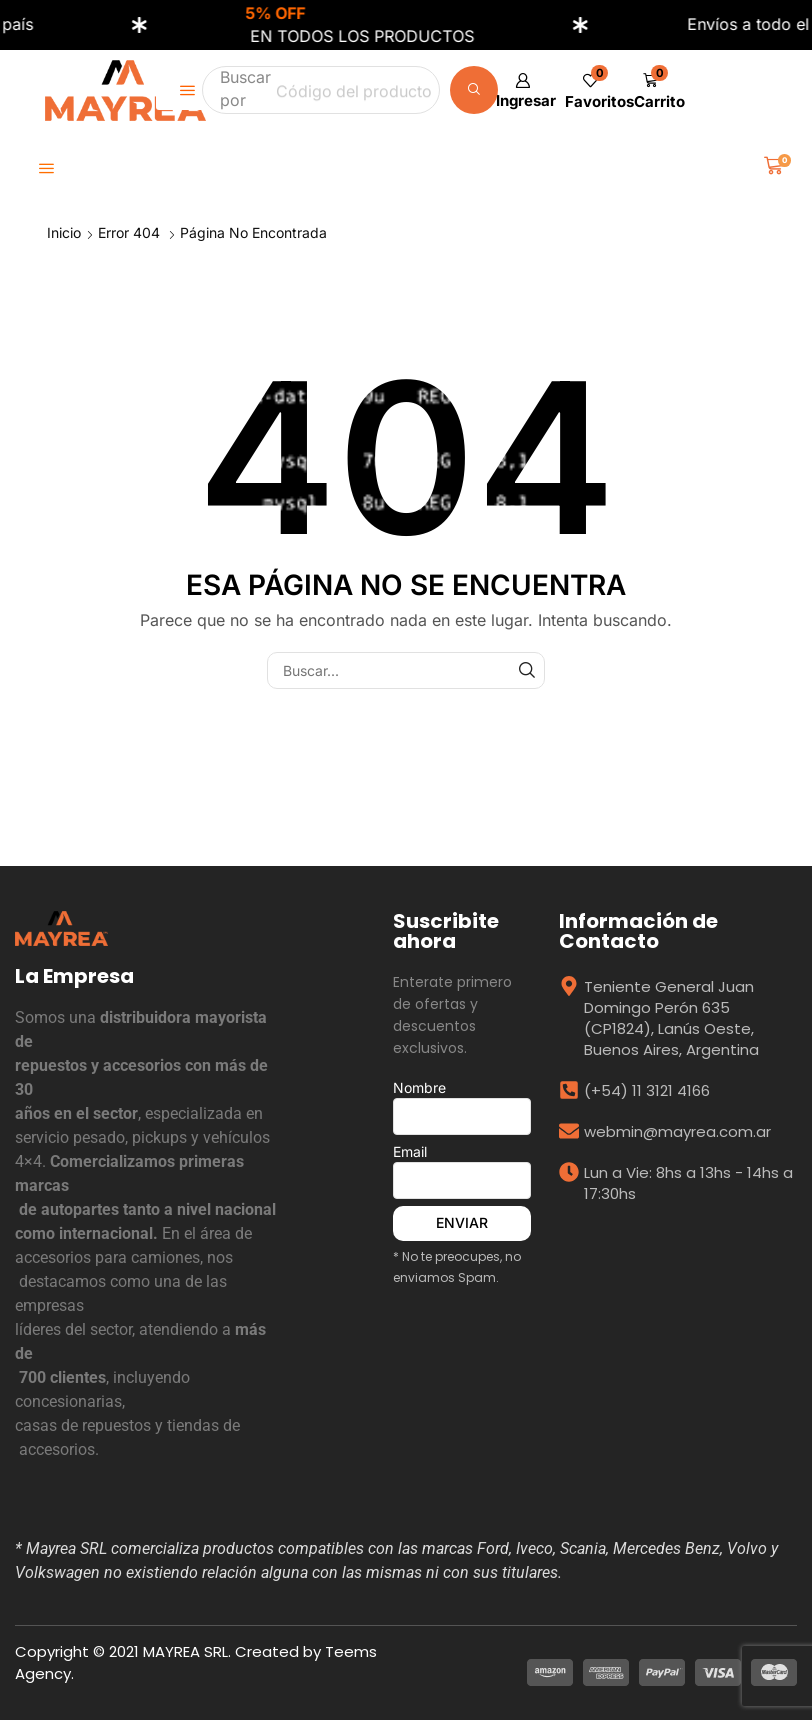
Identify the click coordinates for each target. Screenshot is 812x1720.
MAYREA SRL (185, 1651)
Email (462, 1171)
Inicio (64, 232)
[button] (522, 90)
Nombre (462, 1107)
